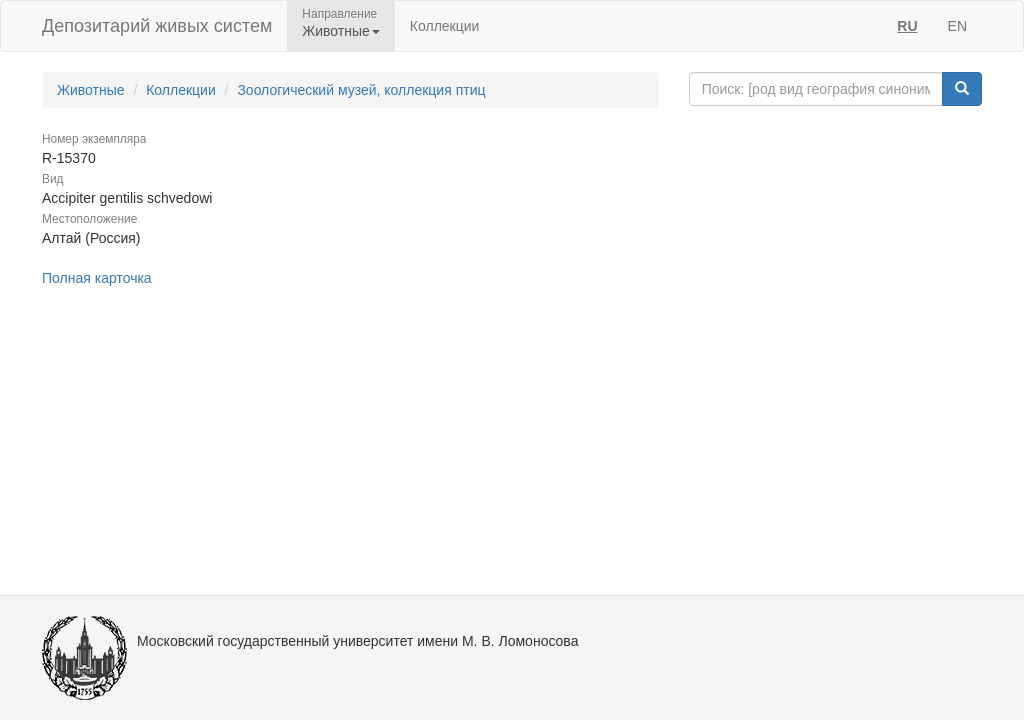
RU (907, 26)
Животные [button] (341, 31)
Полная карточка (97, 278)
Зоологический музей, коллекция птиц (361, 90)
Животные (91, 90)
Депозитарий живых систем (157, 26)
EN (957, 26)
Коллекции (445, 26)
